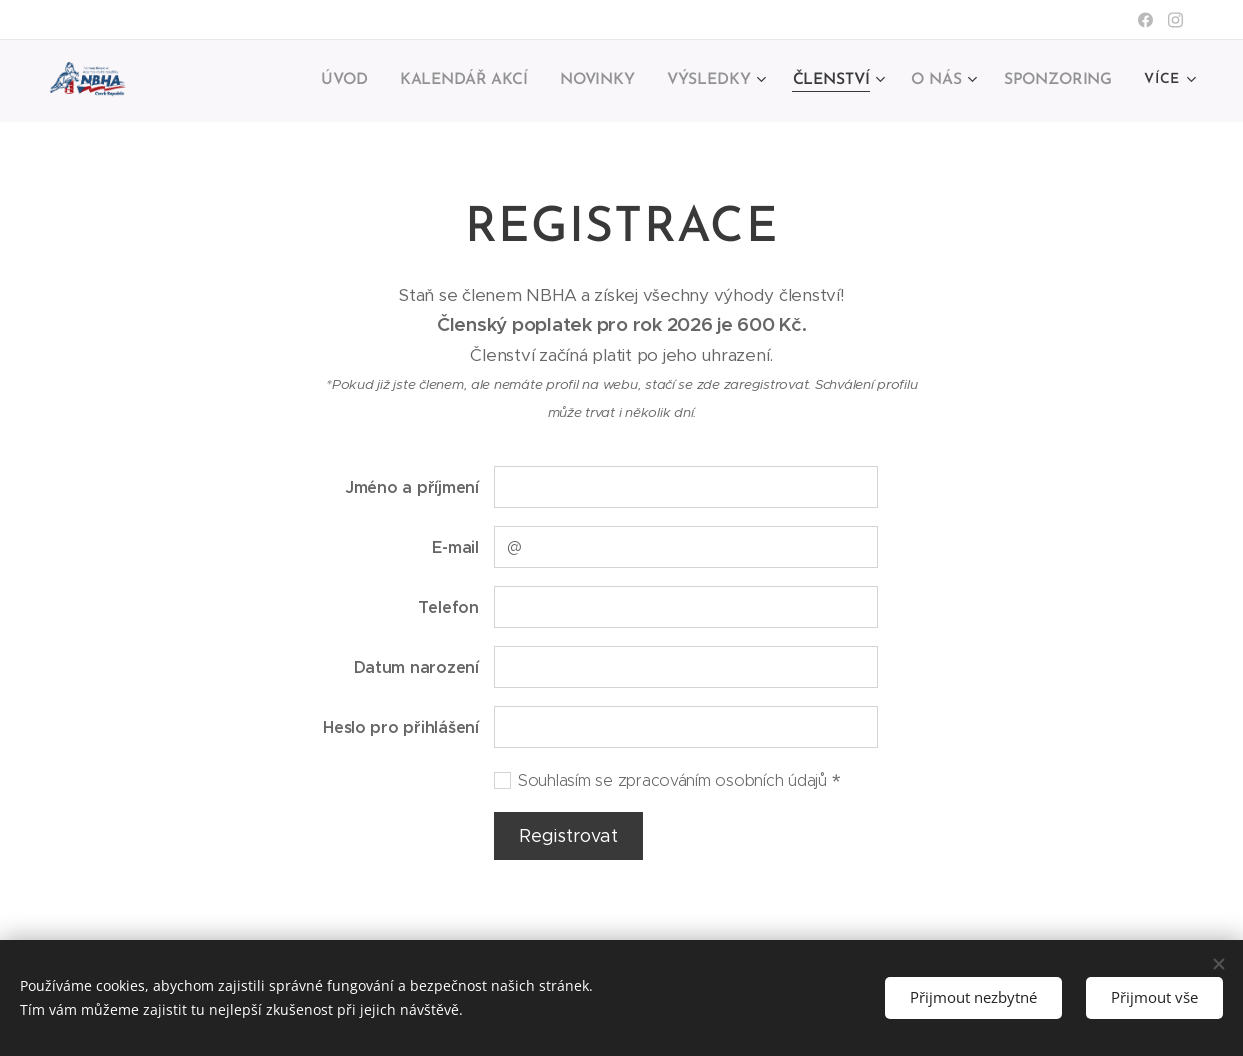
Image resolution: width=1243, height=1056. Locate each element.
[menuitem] (254, 81)
